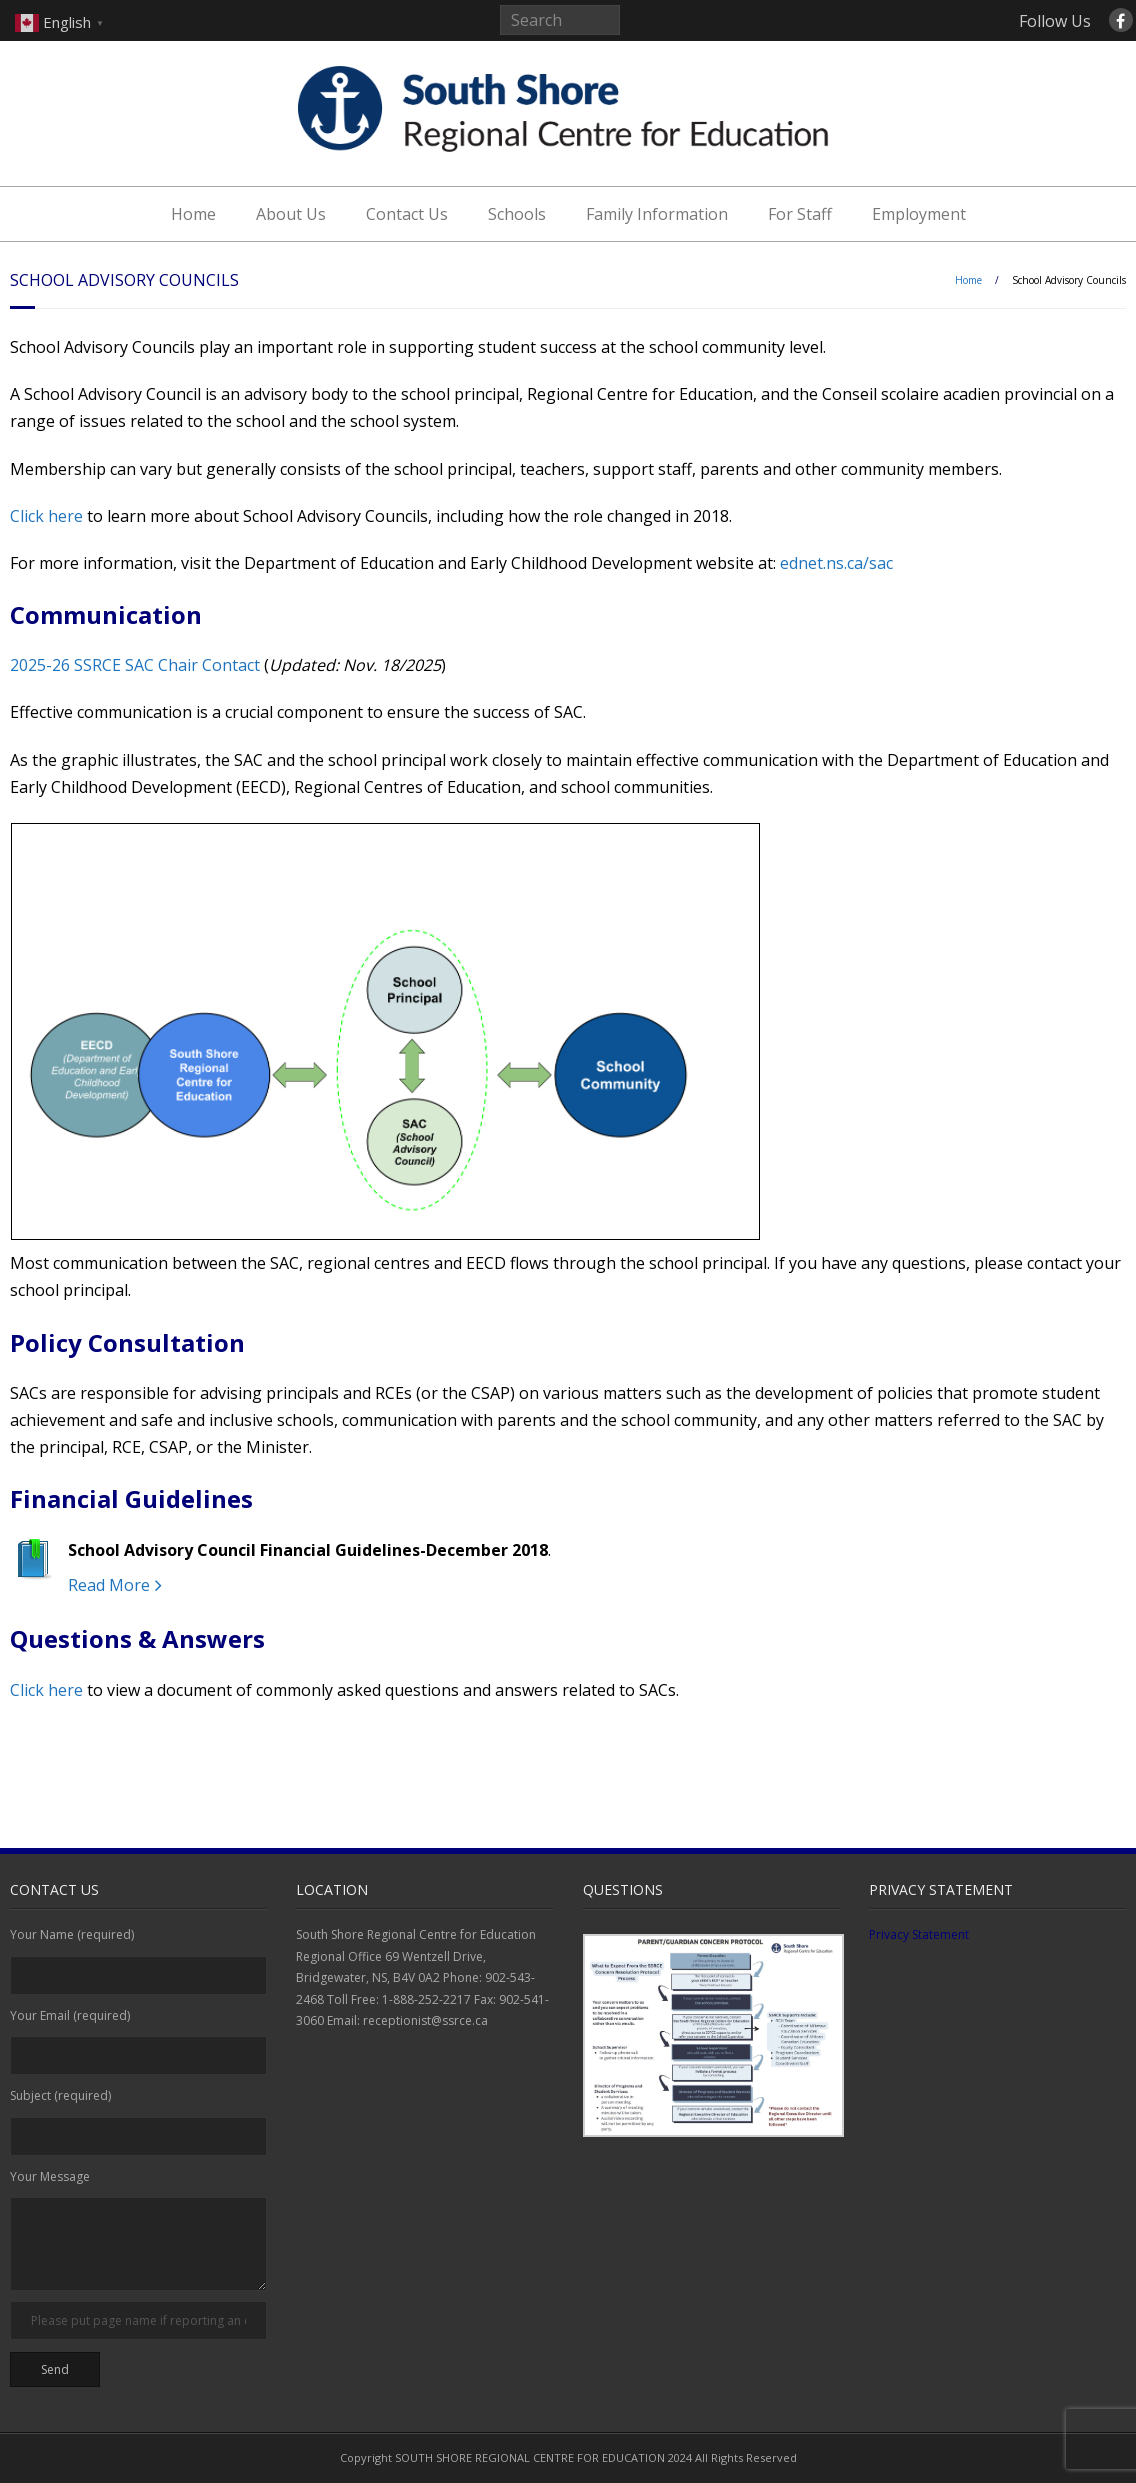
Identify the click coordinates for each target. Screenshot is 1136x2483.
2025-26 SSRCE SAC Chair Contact (135, 665)
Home (193, 214)
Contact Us (407, 214)
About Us (291, 214)
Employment (919, 214)
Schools (517, 214)
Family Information (657, 214)
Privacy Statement (919, 1934)
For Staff (800, 214)
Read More (109, 1585)
